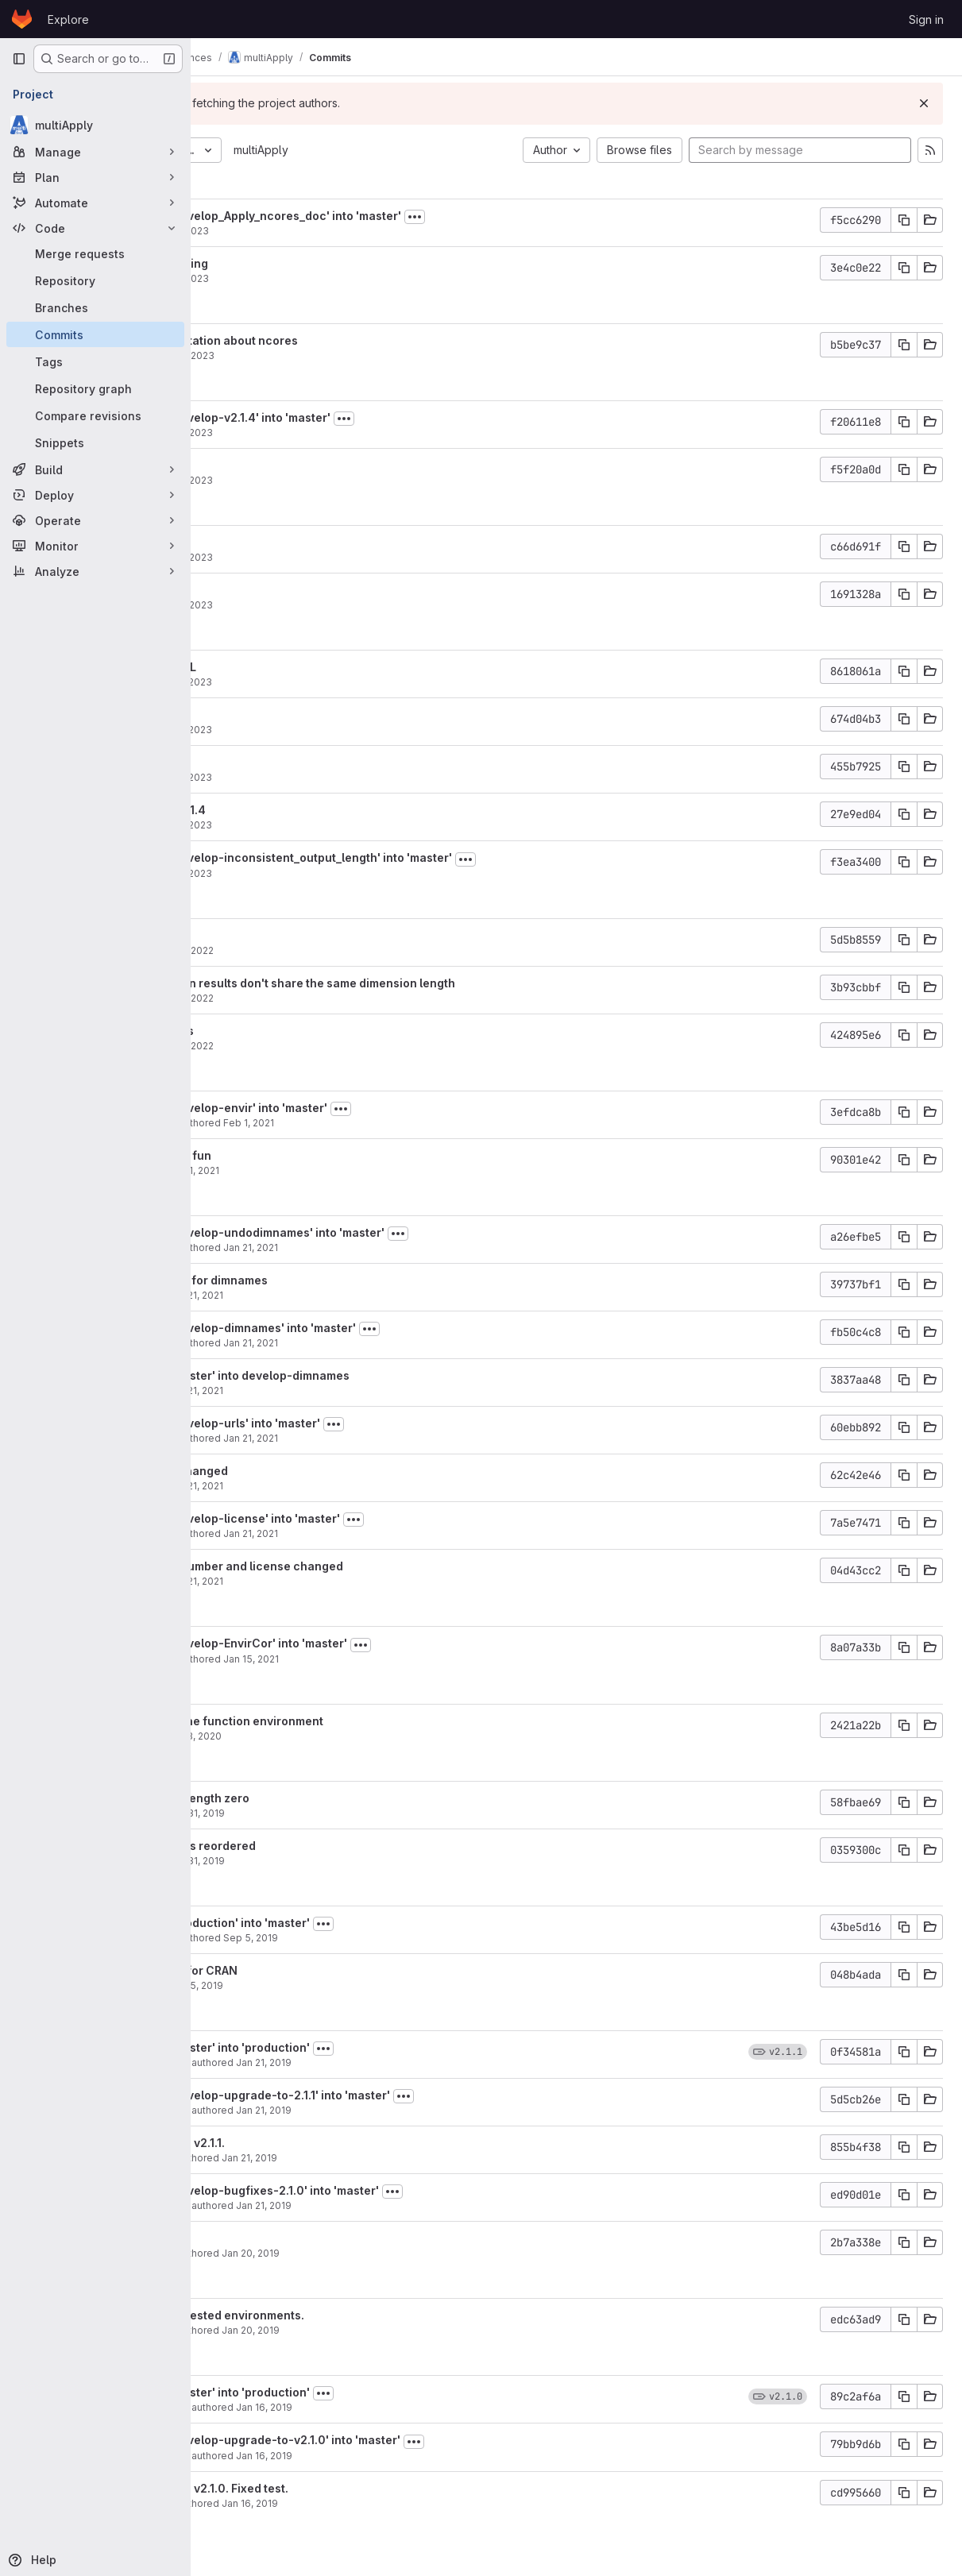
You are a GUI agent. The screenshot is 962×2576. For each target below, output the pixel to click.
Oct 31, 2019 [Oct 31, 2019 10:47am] (350, 1861)
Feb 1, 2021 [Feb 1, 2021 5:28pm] (347, 1170)
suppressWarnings (294, 1030)
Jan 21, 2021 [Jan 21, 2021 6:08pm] (349, 1581)
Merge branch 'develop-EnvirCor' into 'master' (370, 1643)
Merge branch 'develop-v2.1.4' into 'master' (362, 417)
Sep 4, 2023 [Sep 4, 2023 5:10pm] (334, 231)
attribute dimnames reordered (325, 1845)
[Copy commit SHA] (904, 220)
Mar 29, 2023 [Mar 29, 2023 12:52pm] (336, 480)
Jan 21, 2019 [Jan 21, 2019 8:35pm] (417, 2062)
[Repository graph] (95, 388)
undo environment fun (303, 1155)
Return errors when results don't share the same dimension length (424, 983)
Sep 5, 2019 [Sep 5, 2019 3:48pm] (349, 1985)
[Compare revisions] (95, 415)
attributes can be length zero (322, 1798)
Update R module (288, 935)
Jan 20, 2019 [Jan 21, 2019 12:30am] (404, 2253)
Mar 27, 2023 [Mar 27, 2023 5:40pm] (335, 682)
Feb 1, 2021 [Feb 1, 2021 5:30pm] (402, 1123)
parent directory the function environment (359, 1721)
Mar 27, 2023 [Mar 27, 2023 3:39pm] (335, 730)
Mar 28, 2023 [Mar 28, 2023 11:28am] (336, 557)
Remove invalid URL (295, 667)
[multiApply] (95, 124)
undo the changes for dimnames (331, 1280)
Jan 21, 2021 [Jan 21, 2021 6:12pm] (404, 1533)
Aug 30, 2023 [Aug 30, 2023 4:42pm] (337, 355)
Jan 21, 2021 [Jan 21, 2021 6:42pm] (404, 1438)
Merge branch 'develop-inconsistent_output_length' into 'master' (423, 857)
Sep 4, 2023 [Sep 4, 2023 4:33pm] (334, 278)
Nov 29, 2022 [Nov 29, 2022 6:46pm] (336, 998)
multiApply (414, 149)
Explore (68, 19)
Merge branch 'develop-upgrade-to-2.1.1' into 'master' (392, 2095)
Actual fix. (269, 2238)
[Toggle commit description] (568, 217)
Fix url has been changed (311, 1470)
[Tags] (95, 361)
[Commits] (95, 334)
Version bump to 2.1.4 (300, 810)
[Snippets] (95, 442)
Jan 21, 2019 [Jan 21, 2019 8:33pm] (403, 2158)
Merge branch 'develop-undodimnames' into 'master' (389, 1232)
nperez (258, 1170)
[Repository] (95, 280)
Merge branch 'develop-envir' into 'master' (361, 1107)
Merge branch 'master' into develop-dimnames (372, 1375)
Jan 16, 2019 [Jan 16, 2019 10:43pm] (417, 2456)
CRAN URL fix (277, 465)
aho (250, 231)
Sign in (926, 19)
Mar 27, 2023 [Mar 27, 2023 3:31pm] (335, 825)
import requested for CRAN (316, 1970)
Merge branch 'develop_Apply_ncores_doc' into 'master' (397, 215)
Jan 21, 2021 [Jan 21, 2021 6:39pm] (349, 1486)
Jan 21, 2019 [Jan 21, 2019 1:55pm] (417, 2205)
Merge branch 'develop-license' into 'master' (367, 1518)
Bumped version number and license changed (368, 1566)
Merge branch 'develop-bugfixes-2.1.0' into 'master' (386, 2190)
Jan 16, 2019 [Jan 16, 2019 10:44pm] (417, 2407)
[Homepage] (22, 19)
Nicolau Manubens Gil (291, 2062)
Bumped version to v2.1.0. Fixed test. (341, 2488)
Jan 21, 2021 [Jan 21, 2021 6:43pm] (349, 1390)
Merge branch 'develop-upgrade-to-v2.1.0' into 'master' (397, 2440)
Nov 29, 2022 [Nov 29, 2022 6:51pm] (336, 950)
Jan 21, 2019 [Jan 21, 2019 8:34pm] (417, 2110)
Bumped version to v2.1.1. (309, 2142)
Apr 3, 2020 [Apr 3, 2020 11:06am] (348, 1736)
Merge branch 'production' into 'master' (352, 1922)
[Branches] (95, 307)
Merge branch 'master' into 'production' (352, 2047)
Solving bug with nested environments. (349, 2315)
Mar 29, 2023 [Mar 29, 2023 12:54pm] (336, 432)
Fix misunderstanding (301, 263)
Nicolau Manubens (284, 2158)
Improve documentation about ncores (346, 340)
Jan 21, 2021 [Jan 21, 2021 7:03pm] (349, 1295)
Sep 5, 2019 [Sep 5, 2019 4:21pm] (404, 1938)
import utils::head (289, 714)
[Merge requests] (95, 253)
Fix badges (271, 542)
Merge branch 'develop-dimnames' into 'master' (375, 1327)
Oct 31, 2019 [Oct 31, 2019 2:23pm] (350, 1813)
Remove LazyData (291, 762)
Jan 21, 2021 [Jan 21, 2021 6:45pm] (404, 1343)
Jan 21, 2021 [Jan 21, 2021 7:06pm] (404, 1247)
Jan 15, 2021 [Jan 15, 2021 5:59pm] (404, 1659)
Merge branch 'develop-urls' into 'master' (357, 1423)
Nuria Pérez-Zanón (285, 1123)
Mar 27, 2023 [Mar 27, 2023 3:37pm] (335, 777)
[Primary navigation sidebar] (19, 58)
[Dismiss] (923, 103)
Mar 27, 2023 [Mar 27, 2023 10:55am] (335, 873)
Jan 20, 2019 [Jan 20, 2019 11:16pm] (404, 2330)
